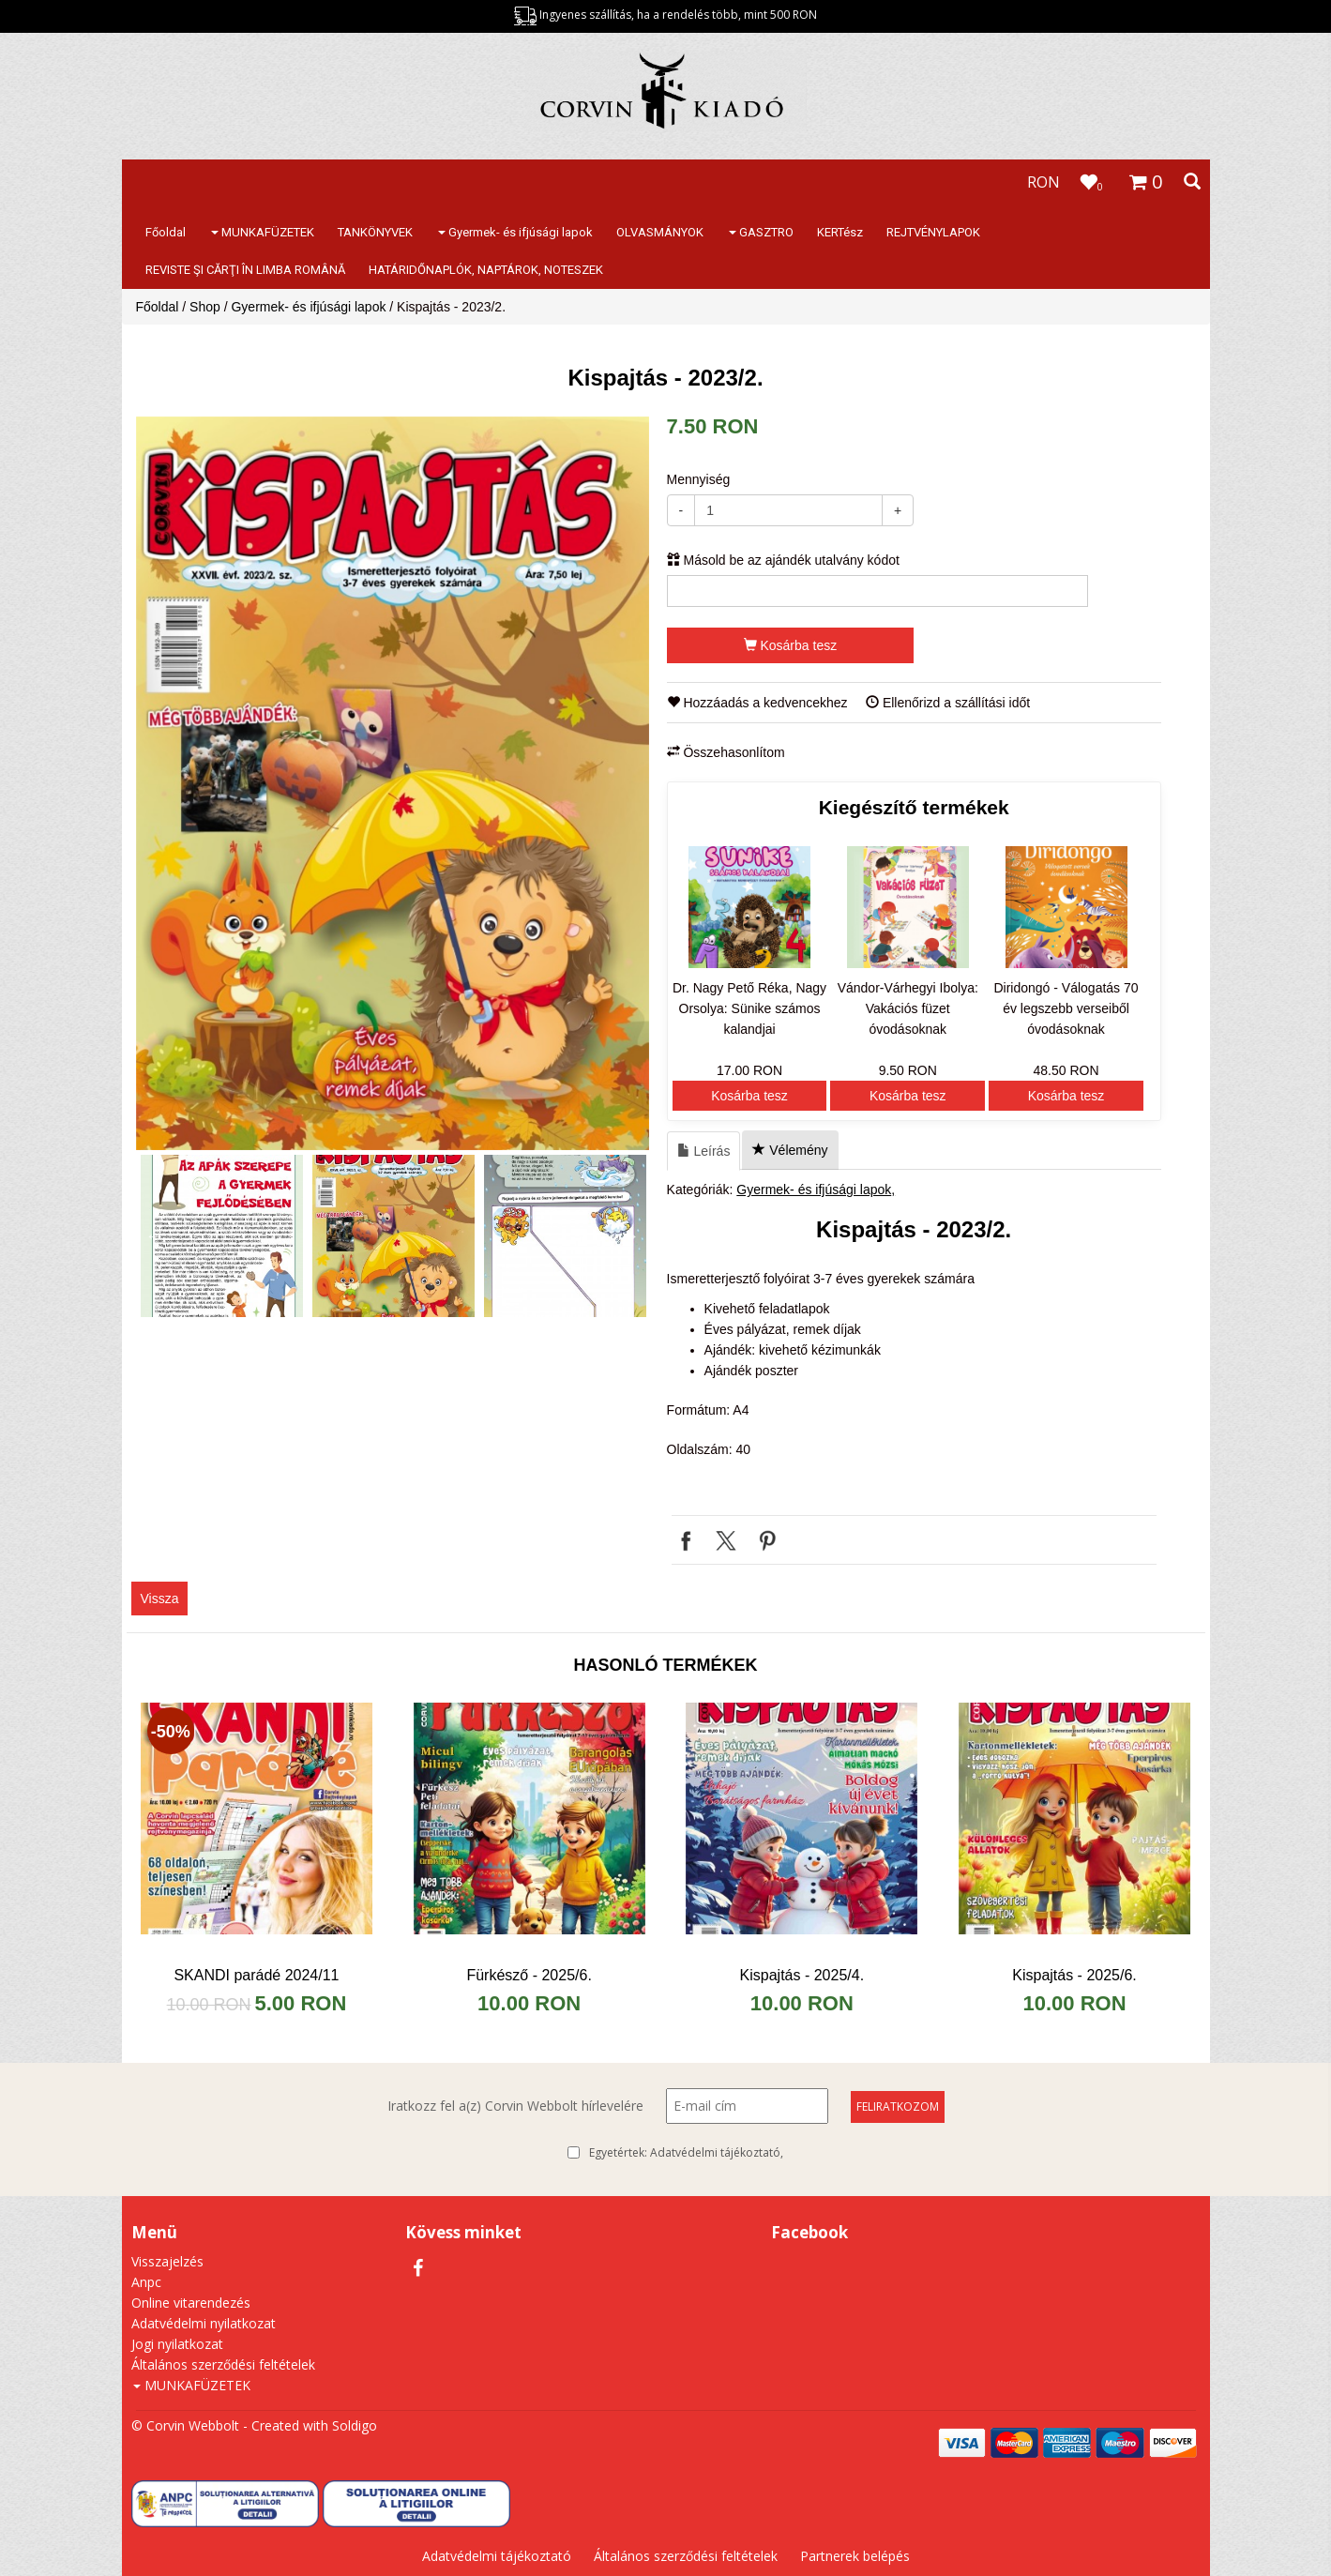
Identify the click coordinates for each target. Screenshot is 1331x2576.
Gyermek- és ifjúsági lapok (515, 232)
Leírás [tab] (704, 1151)
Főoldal (165, 232)
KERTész (840, 232)
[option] (392, 783)
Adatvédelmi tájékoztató (715, 2152)
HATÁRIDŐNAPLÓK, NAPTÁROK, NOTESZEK (486, 270)
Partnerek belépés (855, 2556)
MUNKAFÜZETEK (262, 232)
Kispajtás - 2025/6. (1074, 1975)
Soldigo (354, 2425)
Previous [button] (154, 1235)
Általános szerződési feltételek (223, 2364)
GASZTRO (761, 232)
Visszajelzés (167, 2261)
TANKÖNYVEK (375, 232)
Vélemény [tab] (789, 1150)
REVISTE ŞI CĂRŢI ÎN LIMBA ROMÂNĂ (245, 270)
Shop (204, 306)
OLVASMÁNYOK (659, 232)
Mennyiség (699, 479)
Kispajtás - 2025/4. (802, 1975)
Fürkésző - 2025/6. (528, 1975)
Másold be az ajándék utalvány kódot (783, 560)
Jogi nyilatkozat (177, 2344)
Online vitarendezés (190, 2302)
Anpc (146, 2282)
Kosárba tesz (791, 645)
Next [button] (630, 1235)
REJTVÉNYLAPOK (933, 232)
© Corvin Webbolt (185, 2425)
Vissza (160, 1598)
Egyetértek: (686, 2153)
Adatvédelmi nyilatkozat (203, 2323)
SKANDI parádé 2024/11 (256, 1975)
